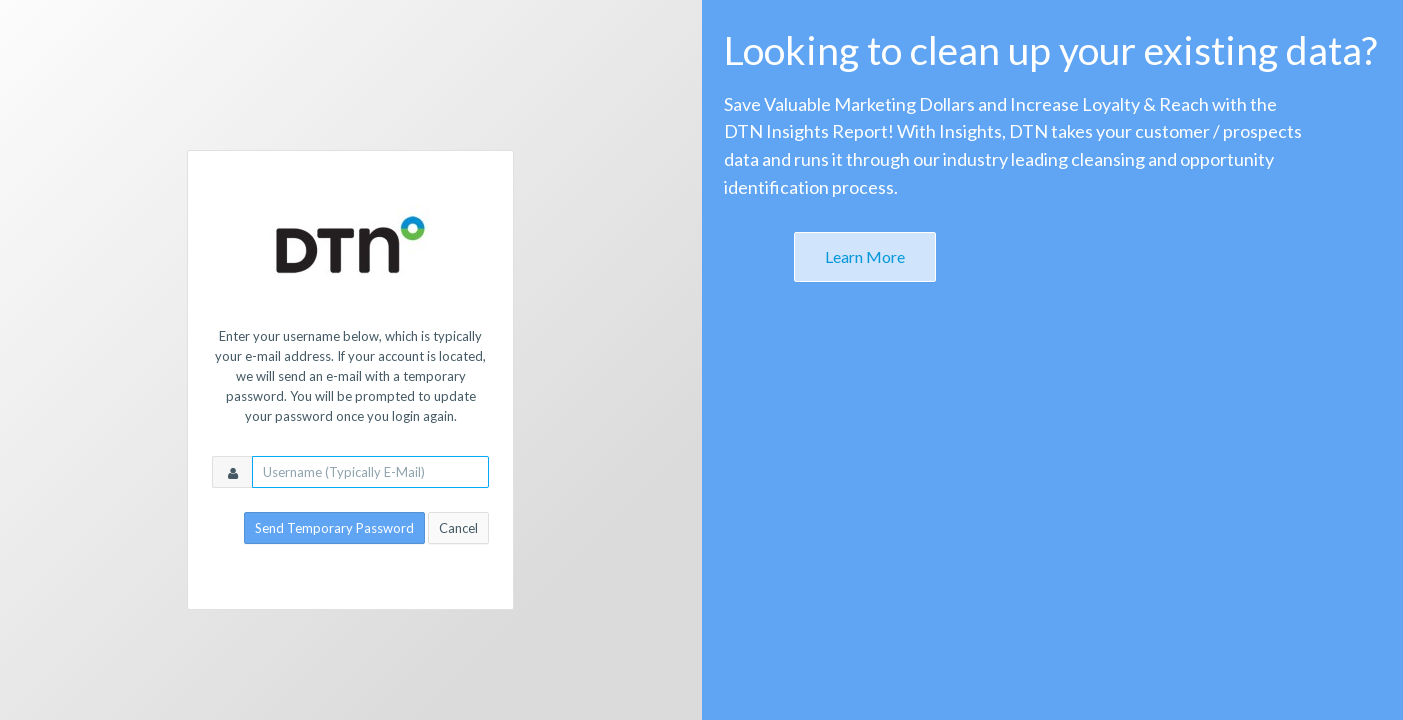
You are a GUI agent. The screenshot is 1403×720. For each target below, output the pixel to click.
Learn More (865, 256)
